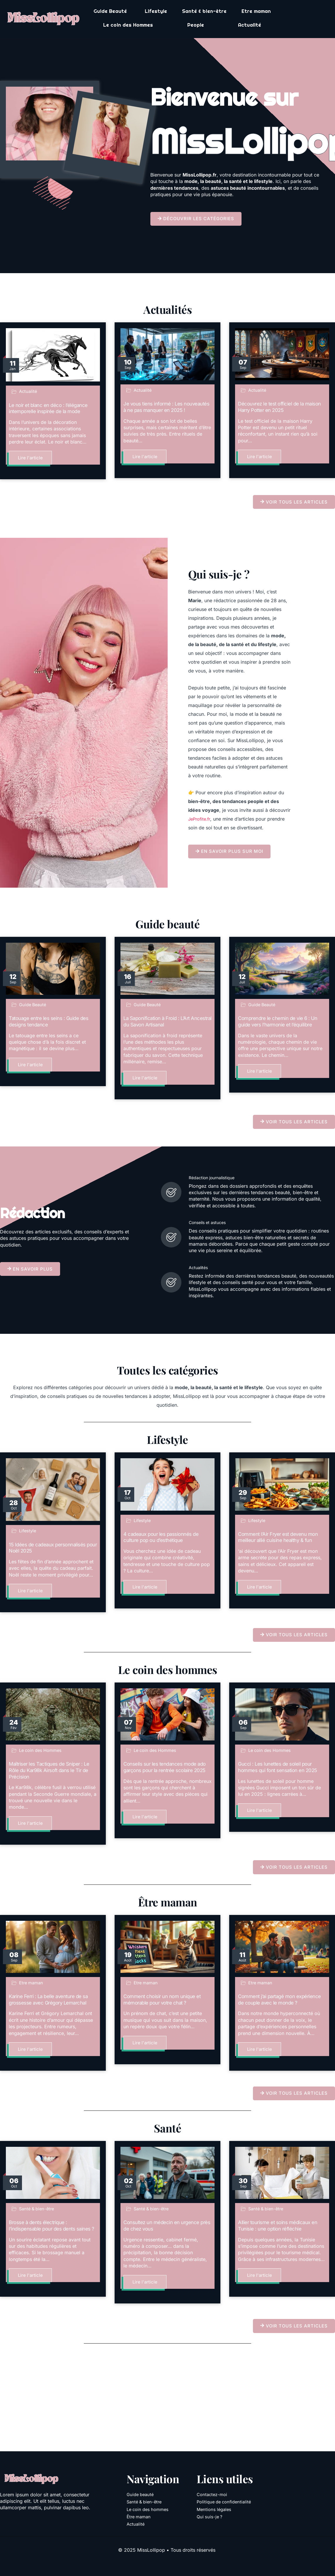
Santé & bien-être (204, 11)
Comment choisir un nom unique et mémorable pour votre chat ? (159, 2015)
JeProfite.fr (200, 825)
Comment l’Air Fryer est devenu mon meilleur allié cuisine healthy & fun (275, 1550)
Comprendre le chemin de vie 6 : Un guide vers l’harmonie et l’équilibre (282, 1030)
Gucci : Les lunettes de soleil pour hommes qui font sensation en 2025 (275, 1785)
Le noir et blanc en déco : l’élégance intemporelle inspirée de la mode (46, 411)
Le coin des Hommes (128, 25)
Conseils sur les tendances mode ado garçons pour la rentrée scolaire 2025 (162, 1785)
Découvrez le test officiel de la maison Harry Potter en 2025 (277, 409)
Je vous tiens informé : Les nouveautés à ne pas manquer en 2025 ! (165, 409)
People (195, 25)
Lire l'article (30, 460)
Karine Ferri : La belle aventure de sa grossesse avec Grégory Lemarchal (46, 2015)
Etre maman (256, 11)
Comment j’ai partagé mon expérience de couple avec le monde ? (281, 2015)
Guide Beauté (110, 11)
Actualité (249, 25)
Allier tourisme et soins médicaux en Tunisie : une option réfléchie (275, 2246)
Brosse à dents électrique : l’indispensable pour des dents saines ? (52, 2246)
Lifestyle (156, 11)
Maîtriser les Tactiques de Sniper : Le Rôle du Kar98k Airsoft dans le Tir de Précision (52, 1785)
